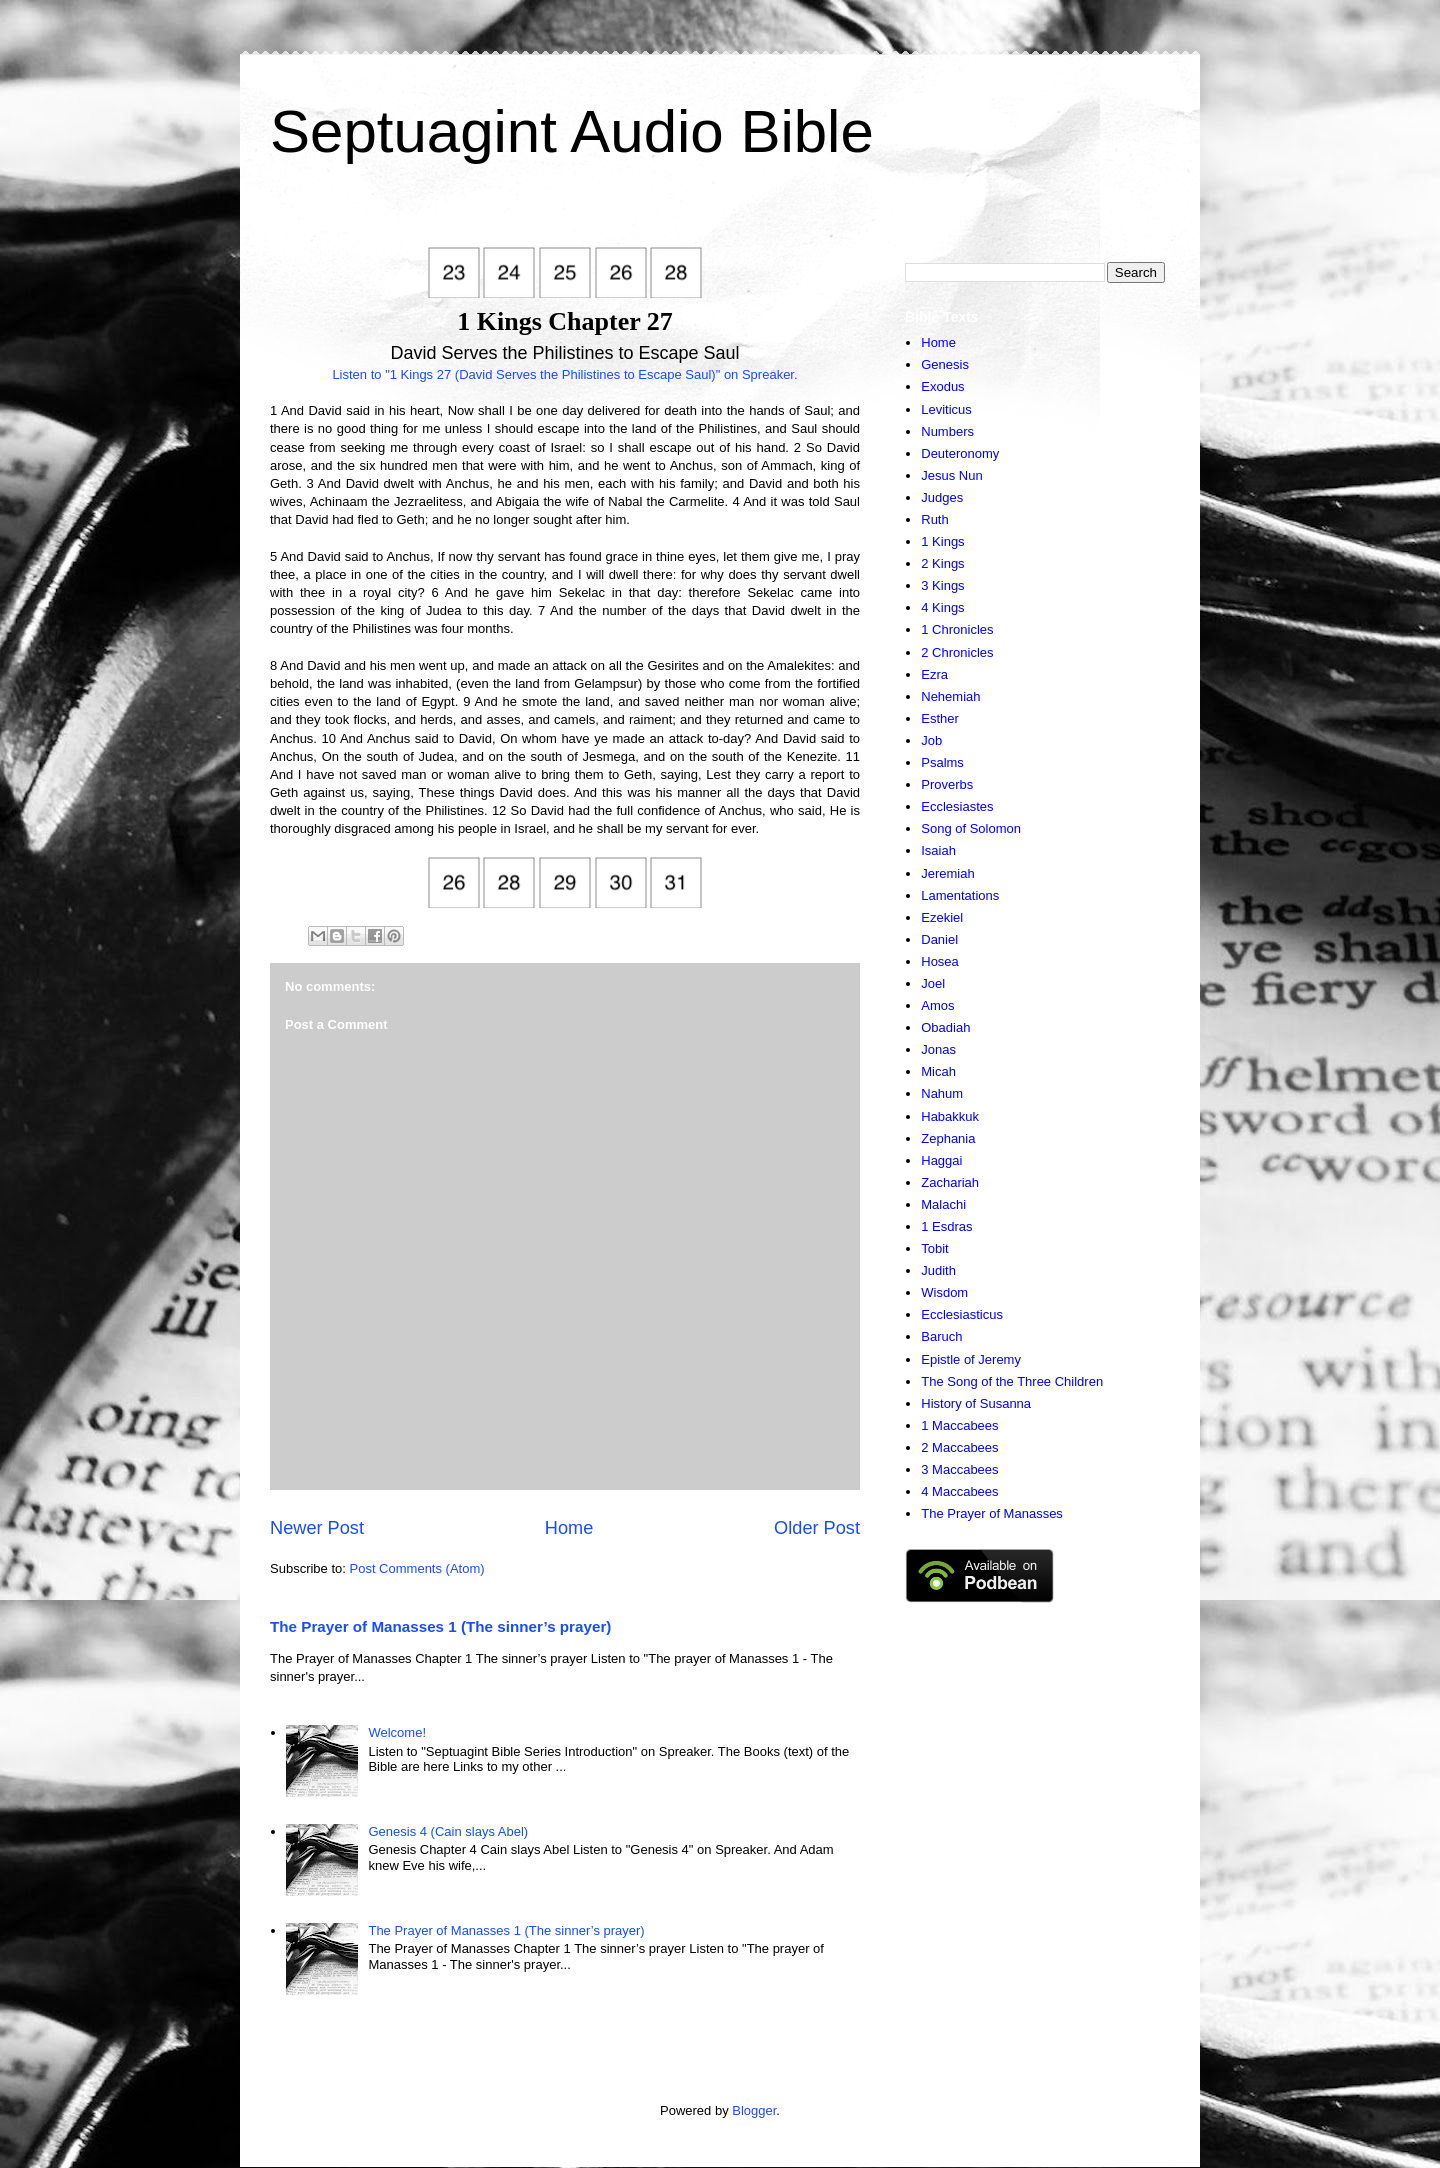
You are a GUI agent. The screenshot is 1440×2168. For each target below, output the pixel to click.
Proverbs (947, 784)
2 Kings (942, 563)
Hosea (940, 961)
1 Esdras (946, 1226)
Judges (942, 497)
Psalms (942, 762)
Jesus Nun (951, 475)
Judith (938, 1270)
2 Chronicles (957, 652)
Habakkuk (950, 1116)
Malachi (943, 1204)
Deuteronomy (960, 453)
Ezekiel (942, 917)
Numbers (947, 431)
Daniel (939, 939)
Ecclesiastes (957, 806)
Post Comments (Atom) (417, 1568)
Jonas (938, 1049)
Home (569, 1528)
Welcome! (397, 1732)
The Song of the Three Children (1012, 1381)
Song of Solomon (971, 828)
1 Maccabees (959, 1425)
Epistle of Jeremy (971, 1359)
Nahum (942, 1093)
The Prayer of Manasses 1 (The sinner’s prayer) (440, 1626)
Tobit (934, 1248)
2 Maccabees (959, 1447)
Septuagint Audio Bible (572, 131)
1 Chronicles (957, 629)
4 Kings (942, 607)
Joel (933, 983)
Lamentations (960, 895)
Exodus (942, 386)
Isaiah (938, 850)
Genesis (945, 364)
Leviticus (946, 409)
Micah (938, 1071)
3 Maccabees (959, 1469)
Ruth (934, 519)
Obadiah (945, 1027)
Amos (937, 1005)
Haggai (941, 1160)
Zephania (948, 1138)
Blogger (754, 2110)
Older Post (817, 1528)
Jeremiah (947, 873)
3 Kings (942, 585)
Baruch (941, 1336)
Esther (940, 718)
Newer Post (317, 1528)
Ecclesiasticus (962, 1314)
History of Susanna (976, 1403)
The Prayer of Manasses (992, 1513)
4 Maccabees (959, 1491)
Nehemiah (950, 696)
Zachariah (950, 1182)
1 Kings (942, 541)
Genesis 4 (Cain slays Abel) (448, 1831)
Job (931, 740)
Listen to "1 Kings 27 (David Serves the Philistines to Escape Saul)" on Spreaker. (564, 374)
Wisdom (944, 1292)
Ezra (934, 674)
